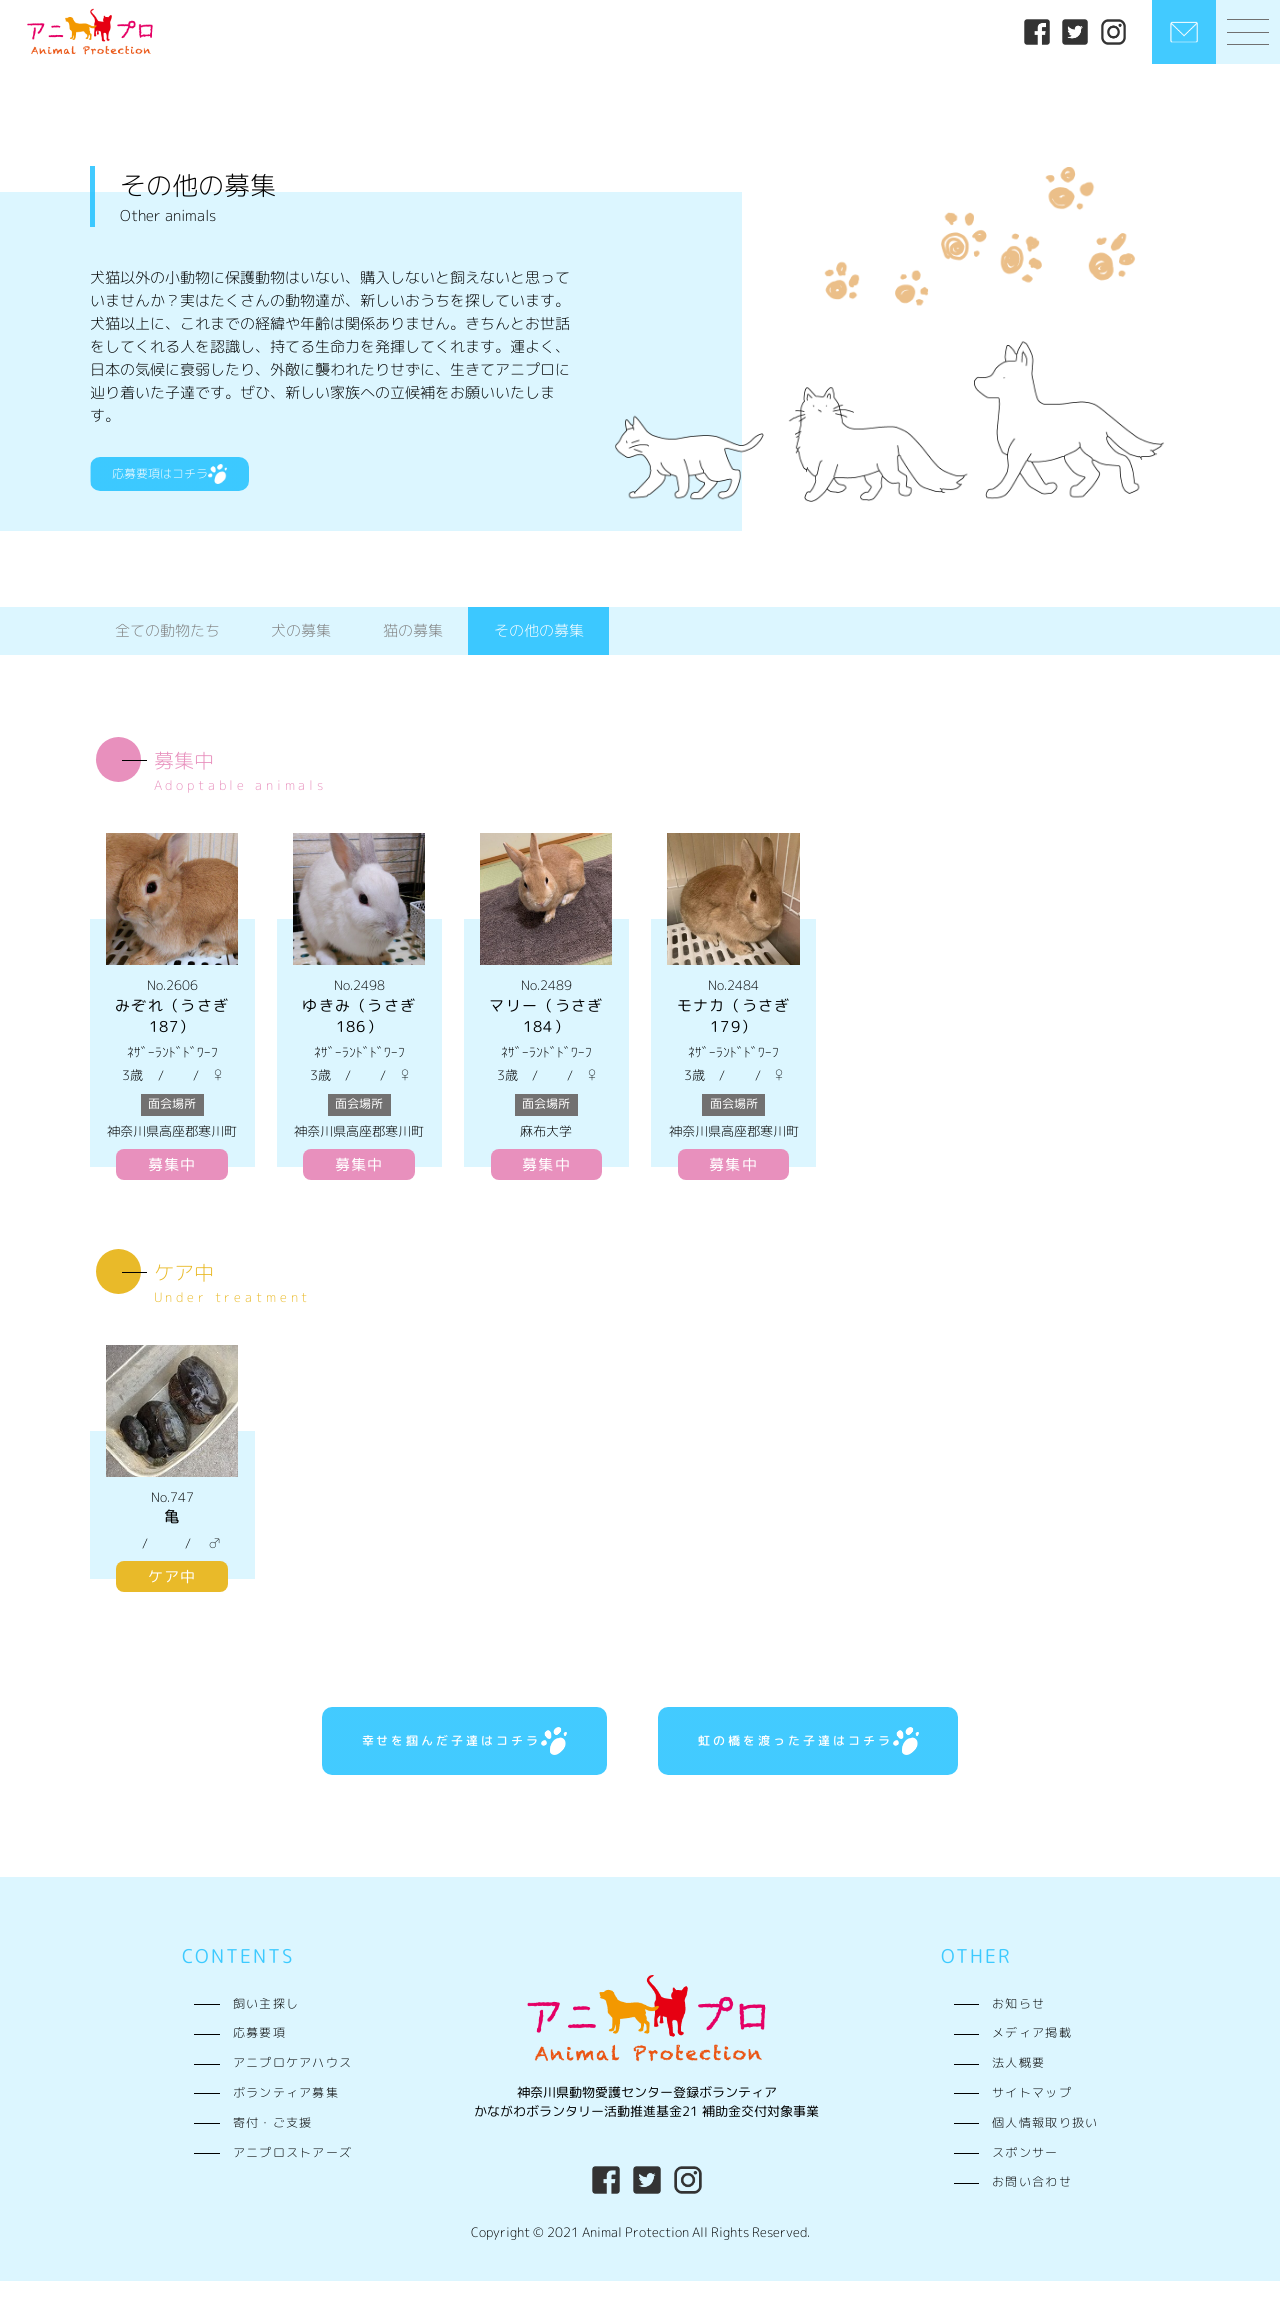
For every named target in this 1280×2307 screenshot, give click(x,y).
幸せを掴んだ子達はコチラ (428, 1761)
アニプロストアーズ (293, 2178)
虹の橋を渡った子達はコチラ (842, 1761)
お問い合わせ (1032, 2208)
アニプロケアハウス (293, 2089)
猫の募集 (413, 645)
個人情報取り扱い (1045, 2149)
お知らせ (1018, 2029)
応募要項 (259, 2059)
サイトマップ (1032, 2119)
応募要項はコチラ (191, 485)
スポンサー (1025, 2178)
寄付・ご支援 (273, 2149)
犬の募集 (301, 645)
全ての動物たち (167, 645)
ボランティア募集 (286, 2119)
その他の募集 (539, 645)
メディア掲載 (1032, 2059)
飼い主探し (266, 2029)
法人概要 (1018, 2089)
